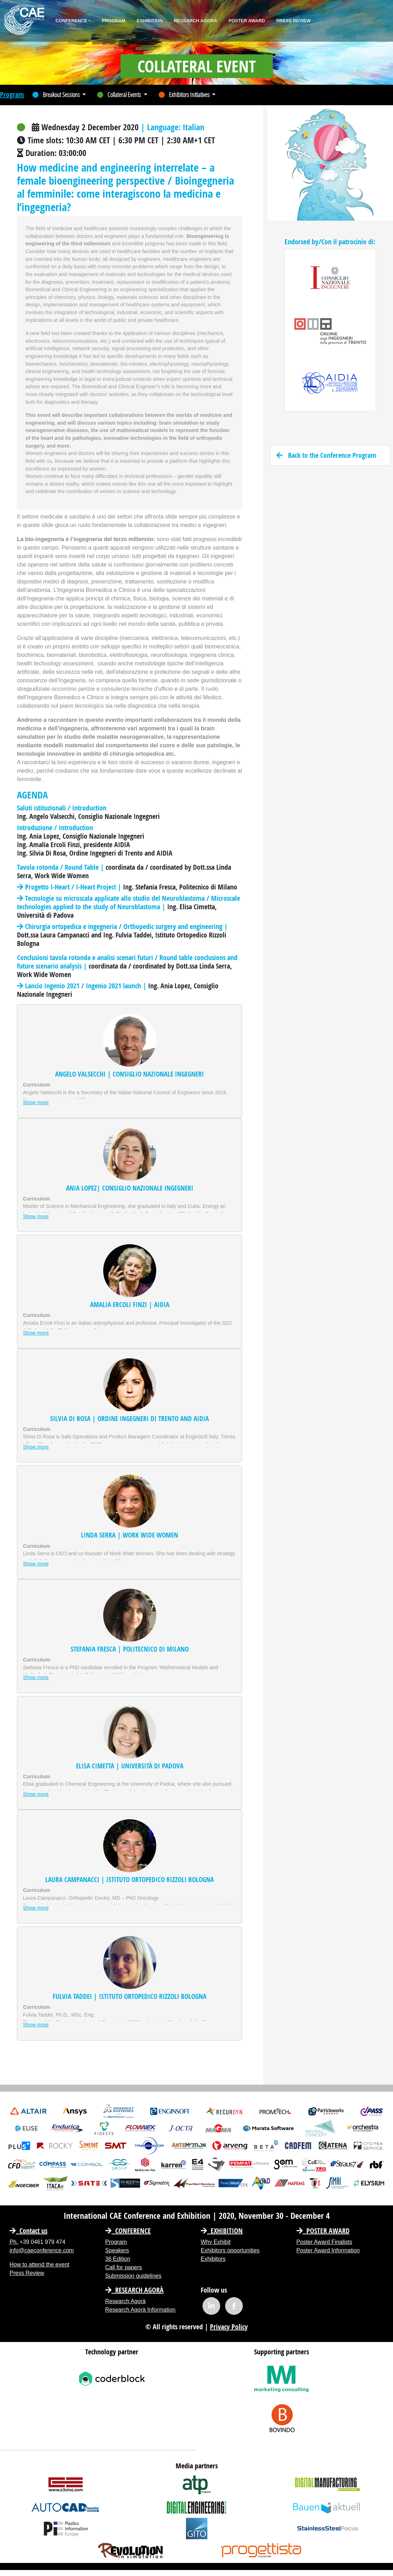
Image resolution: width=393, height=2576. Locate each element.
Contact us (28, 2230)
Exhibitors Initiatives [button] (185, 95)
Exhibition (150, 20)
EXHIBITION (222, 2230)
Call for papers (123, 2267)
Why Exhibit (215, 2242)
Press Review (293, 20)
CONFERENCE (128, 2230)
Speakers (117, 2250)
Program (113, 20)
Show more (36, 1102)
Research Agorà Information (140, 2310)
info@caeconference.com (42, 2250)
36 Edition (117, 2259)
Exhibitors (213, 2259)
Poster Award (246, 20)
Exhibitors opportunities (230, 2250)
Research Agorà (195, 20)
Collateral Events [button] (119, 95)
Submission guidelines (133, 2276)
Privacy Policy (229, 2326)
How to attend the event (39, 2265)
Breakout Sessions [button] (57, 95)
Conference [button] (71, 20)
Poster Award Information (328, 2250)
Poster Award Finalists (324, 2242)
